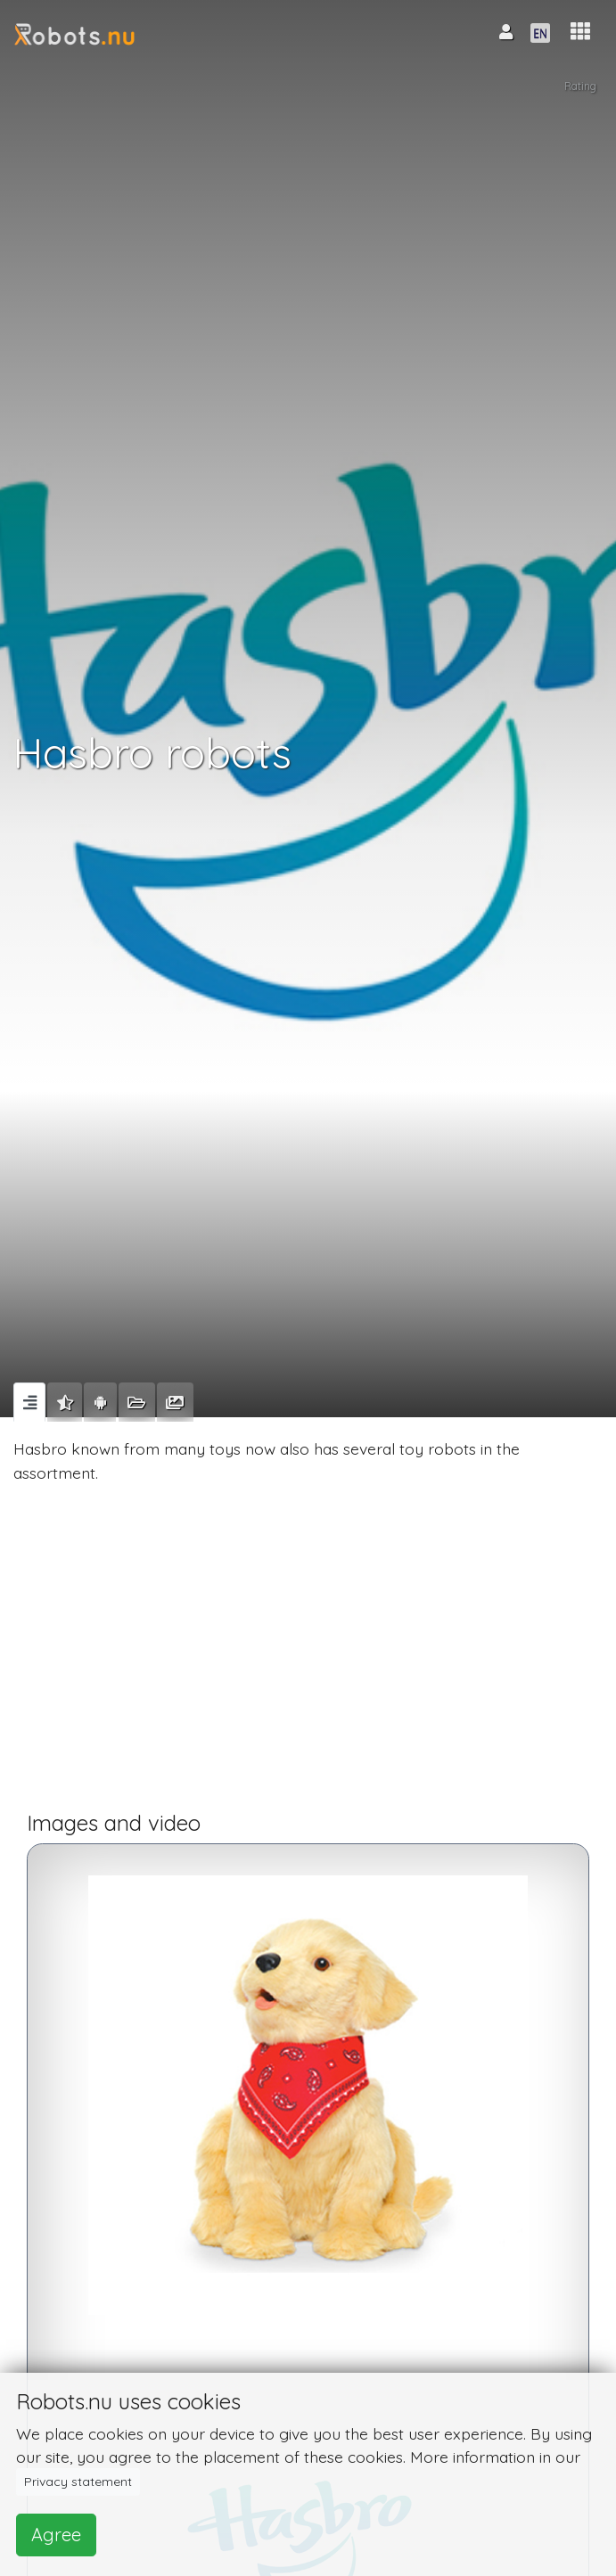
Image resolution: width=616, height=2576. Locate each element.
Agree (56, 2534)
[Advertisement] (308, 1654)
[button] (580, 32)
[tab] (29, 1402)
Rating (580, 86)
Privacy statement (78, 2481)
